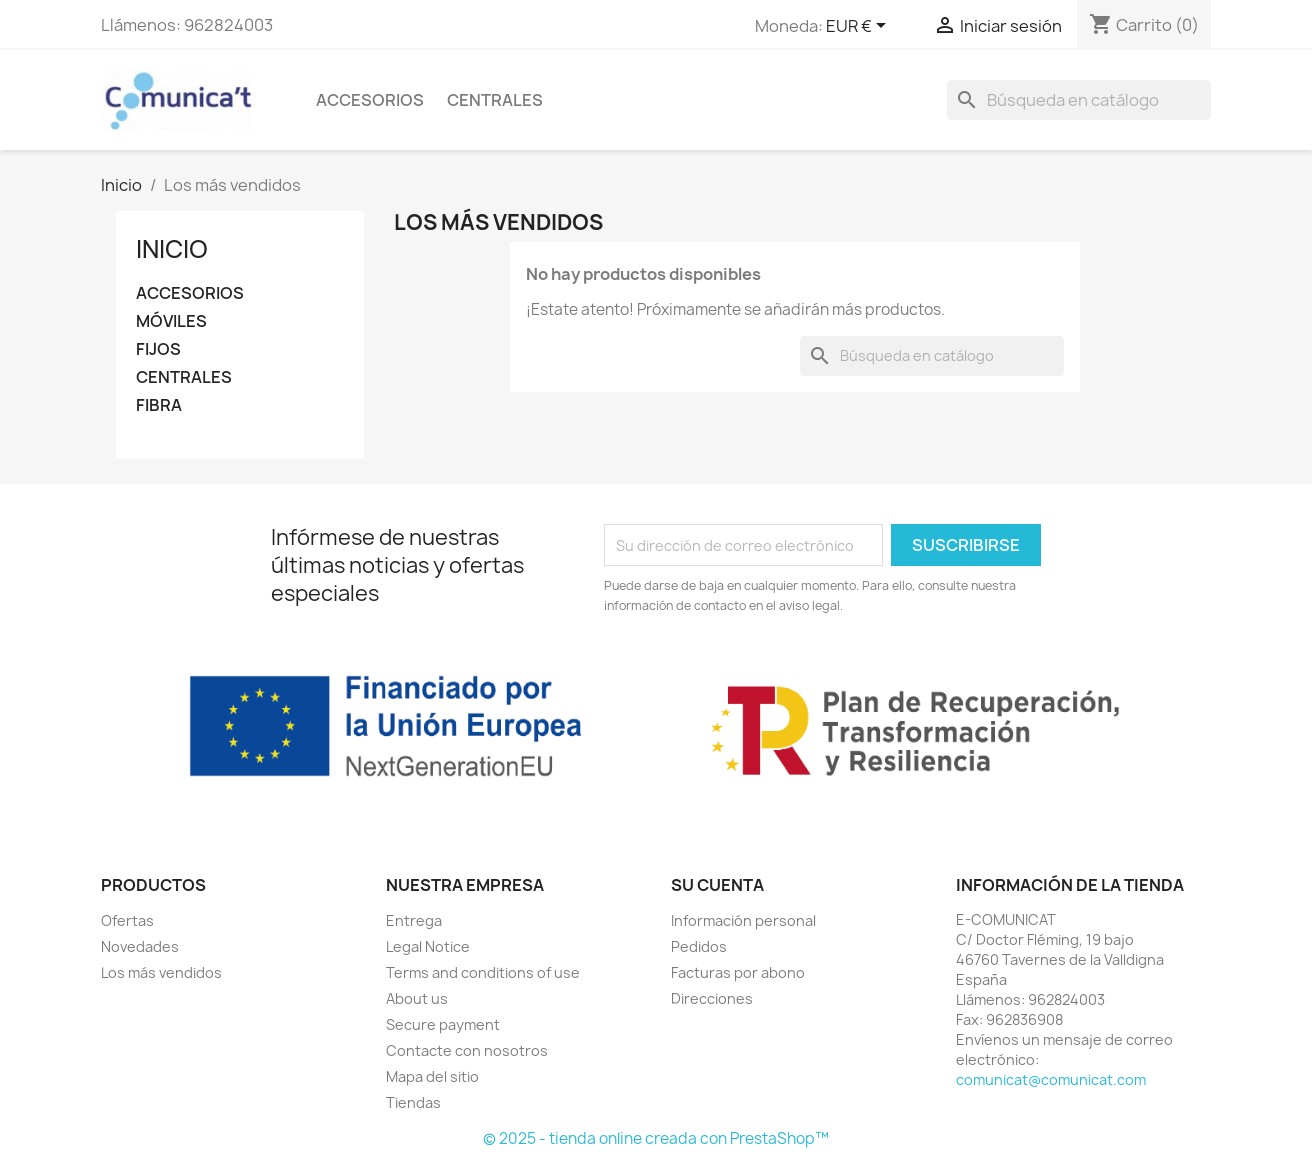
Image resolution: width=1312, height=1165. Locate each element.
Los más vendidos (161, 972)
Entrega (414, 920)
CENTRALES (495, 100)
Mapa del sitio (432, 1076)
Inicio (172, 249)
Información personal (743, 920)
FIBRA (159, 405)
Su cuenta (717, 885)
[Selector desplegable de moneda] (859, 27)
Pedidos (699, 946)
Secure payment (443, 1024)
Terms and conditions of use (483, 972)
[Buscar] (1079, 100)
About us (417, 998)
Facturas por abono (738, 972)
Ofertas (127, 920)
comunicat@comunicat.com (1051, 1079)
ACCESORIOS (370, 100)
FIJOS (158, 349)
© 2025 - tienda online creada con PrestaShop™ (656, 1138)
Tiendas (413, 1102)
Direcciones (712, 998)
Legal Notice (428, 946)
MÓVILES (171, 321)
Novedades (140, 946)
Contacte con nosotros (467, 1050)
